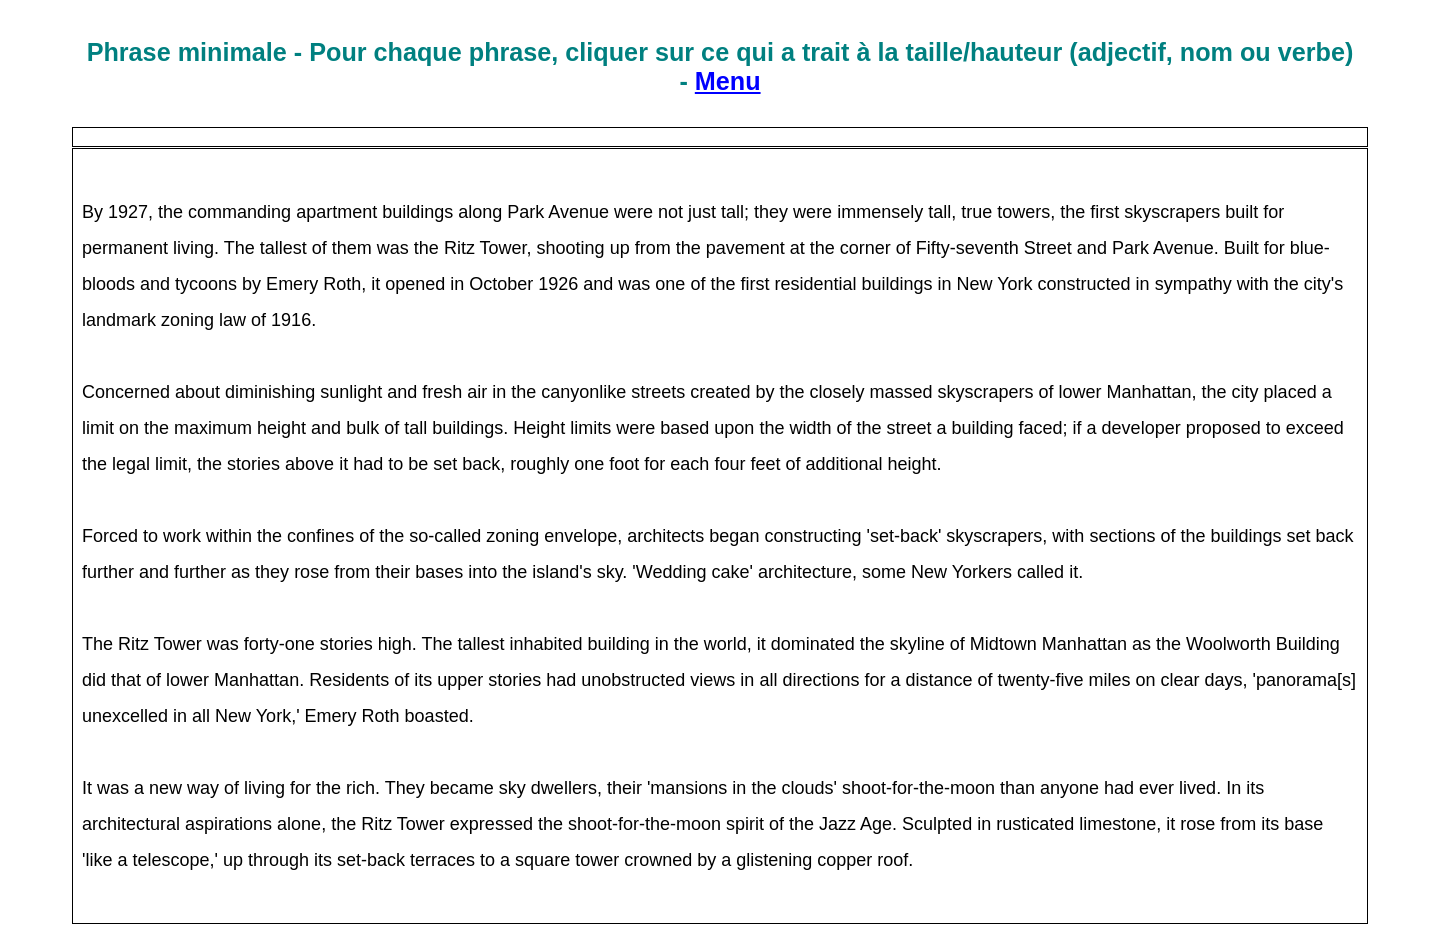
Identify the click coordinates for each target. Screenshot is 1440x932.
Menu (728, 81)
